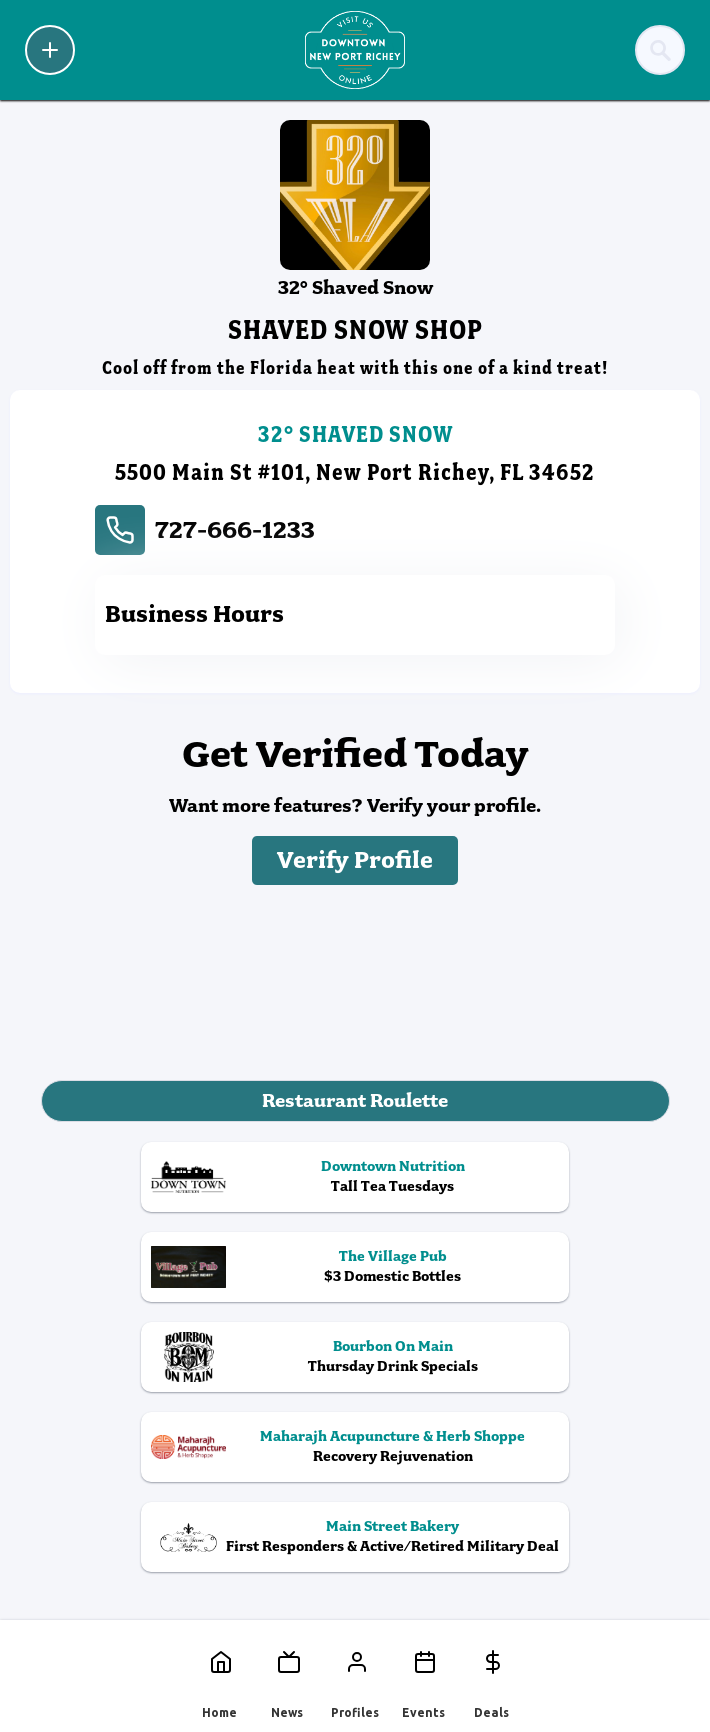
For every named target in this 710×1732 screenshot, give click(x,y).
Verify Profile (355, 860)
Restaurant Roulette (355, 1100)
